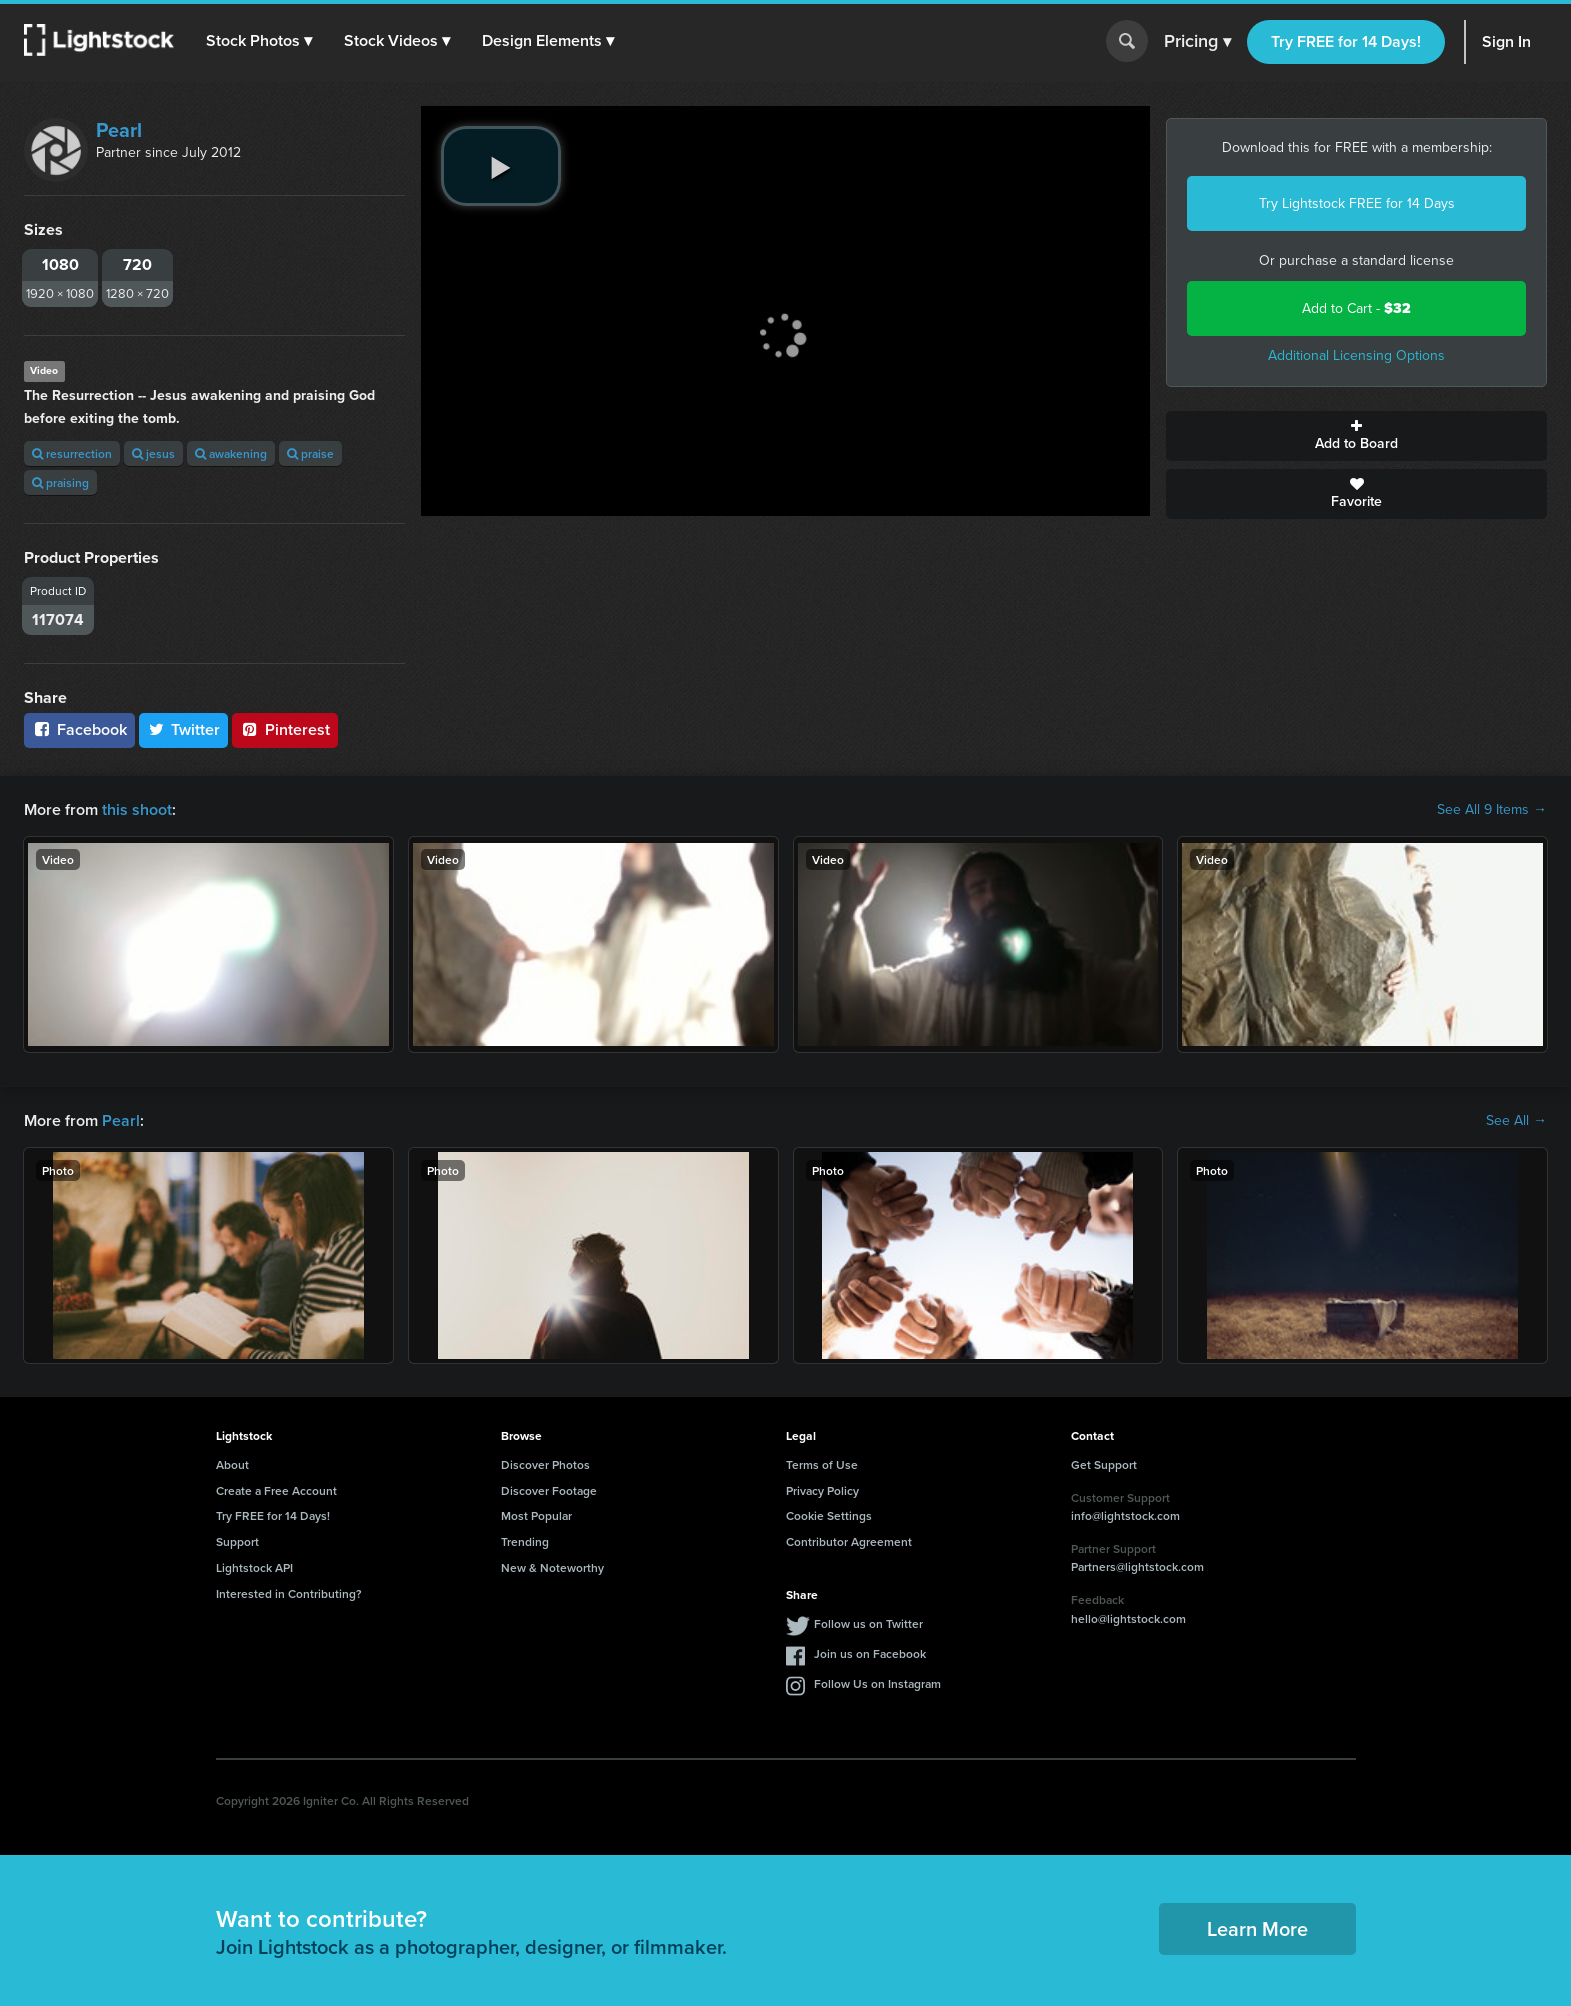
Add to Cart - (1356, 308)
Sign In (1506, 41)
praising (60, 482)
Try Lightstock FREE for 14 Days (1357, 203)
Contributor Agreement (849, 1541)
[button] (259, 41)
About (232, 1464)
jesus (153, 453)
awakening (231, 453)
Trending (525, 1541)
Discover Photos (545, 1464)
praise (310, 453)
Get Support (1104, 1464)
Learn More (1257, 1928)
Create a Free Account (276, 1490)
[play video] (501, 166)
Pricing (1197, 42)
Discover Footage (549, 1490)
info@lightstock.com (1125, 1515)
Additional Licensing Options (1356, 355)
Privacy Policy (822, 1490)
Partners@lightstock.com (1137, 1566)
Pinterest (285, 729)
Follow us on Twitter (868, 1623)
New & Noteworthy (552, 1567)
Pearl (119, 130)
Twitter (184, 729)
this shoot (137, 809)
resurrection (72, 453)
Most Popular (536, 1515)
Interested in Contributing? (289, 1593)
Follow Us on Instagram (877, 1683)
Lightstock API (254, 1567)
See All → (1516, 1121)
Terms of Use (822, 1464)
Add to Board (1356, 436)
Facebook (79, 729)
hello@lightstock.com (1128, 1618)
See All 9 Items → (1492, 810)
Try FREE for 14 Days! (1346, 41)
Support (237, 1541)
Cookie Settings (829, 1515)
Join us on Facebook (870, 1653)
